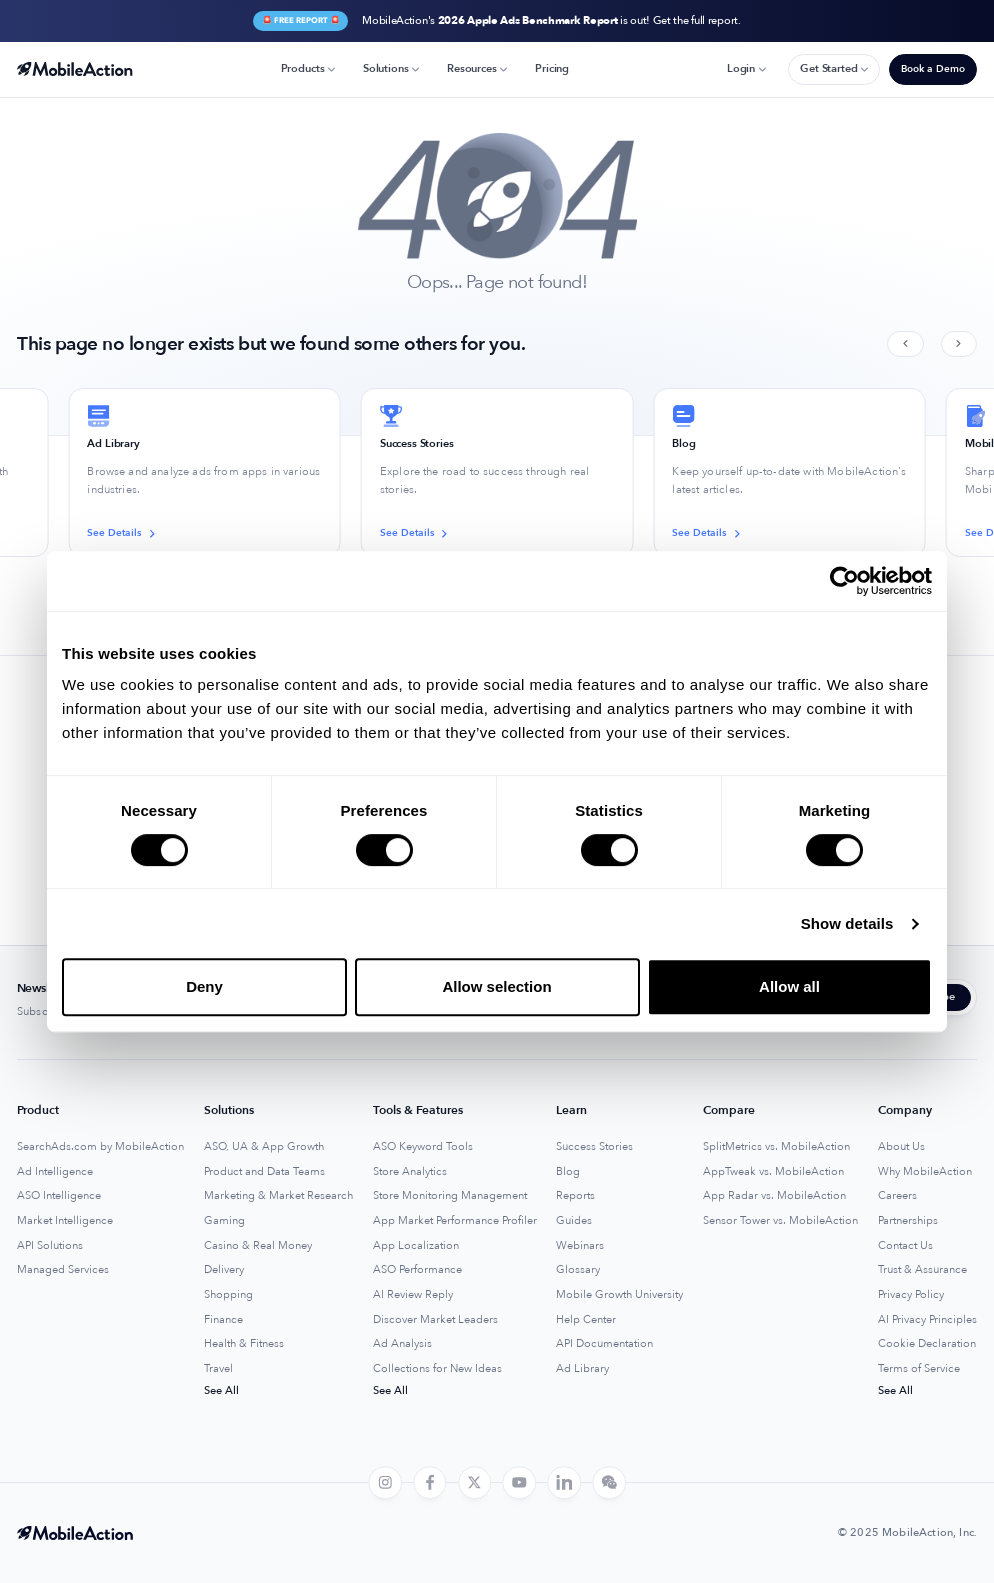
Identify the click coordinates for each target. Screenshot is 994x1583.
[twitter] (475, 1483)
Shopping (228, 1295)
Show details (847, 923)
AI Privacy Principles (927, 1320)
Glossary (578, 1270)
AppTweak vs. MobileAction (773, 1172)
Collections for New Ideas (437, 1369)
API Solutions (50, 1246)
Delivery (224, 1270)
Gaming (224, 1221)
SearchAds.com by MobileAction (100, 1147)
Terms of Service (919, 1369)
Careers (897, 1196)
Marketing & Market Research (278, 1196)
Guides (574, 1221)
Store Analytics (410, 1172)
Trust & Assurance (922, 1270)
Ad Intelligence (55, 1172)
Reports (575, 1196)
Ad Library (582, 1369)
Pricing (552, 68)
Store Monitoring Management (450, 1196)
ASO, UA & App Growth (264, 1147)
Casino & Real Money (258, 1246)
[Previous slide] (905, 344)
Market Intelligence (65, 1221)
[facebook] (430, 1483)
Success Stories (594, 1147)
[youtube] (520, 1483)
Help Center (586, 1320)
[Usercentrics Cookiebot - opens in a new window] (844, 581)
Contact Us (905, 1246)
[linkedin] (564, 1483)
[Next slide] (959, 344)
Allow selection (496, 986)
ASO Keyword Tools (423, 1147)
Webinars (580, 1246)
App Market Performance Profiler (455, 1221)
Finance (223, 1320)
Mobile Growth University (619, 1295)
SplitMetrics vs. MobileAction (776, 1147)
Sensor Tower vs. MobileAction (780, 1221)
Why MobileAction (925, 1172)
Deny (204, 986)
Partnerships (908, 1221)
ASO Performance (417, 1270)
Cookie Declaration (927, 1344)
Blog (568, 1172)
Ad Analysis (402, 1344)
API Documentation (604, 1344)
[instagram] (385, 1483)
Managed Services (63, 1270)
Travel (218, 1369)
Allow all (789, 986)
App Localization (416, 1246)
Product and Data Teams (264, 1172)
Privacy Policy (911, 1295)
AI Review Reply (413, 1295)
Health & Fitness (244, 1344)
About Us (901, 1147)
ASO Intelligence (59, 1196)
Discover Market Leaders (435, 1320)
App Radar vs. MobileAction (774, 1196)
